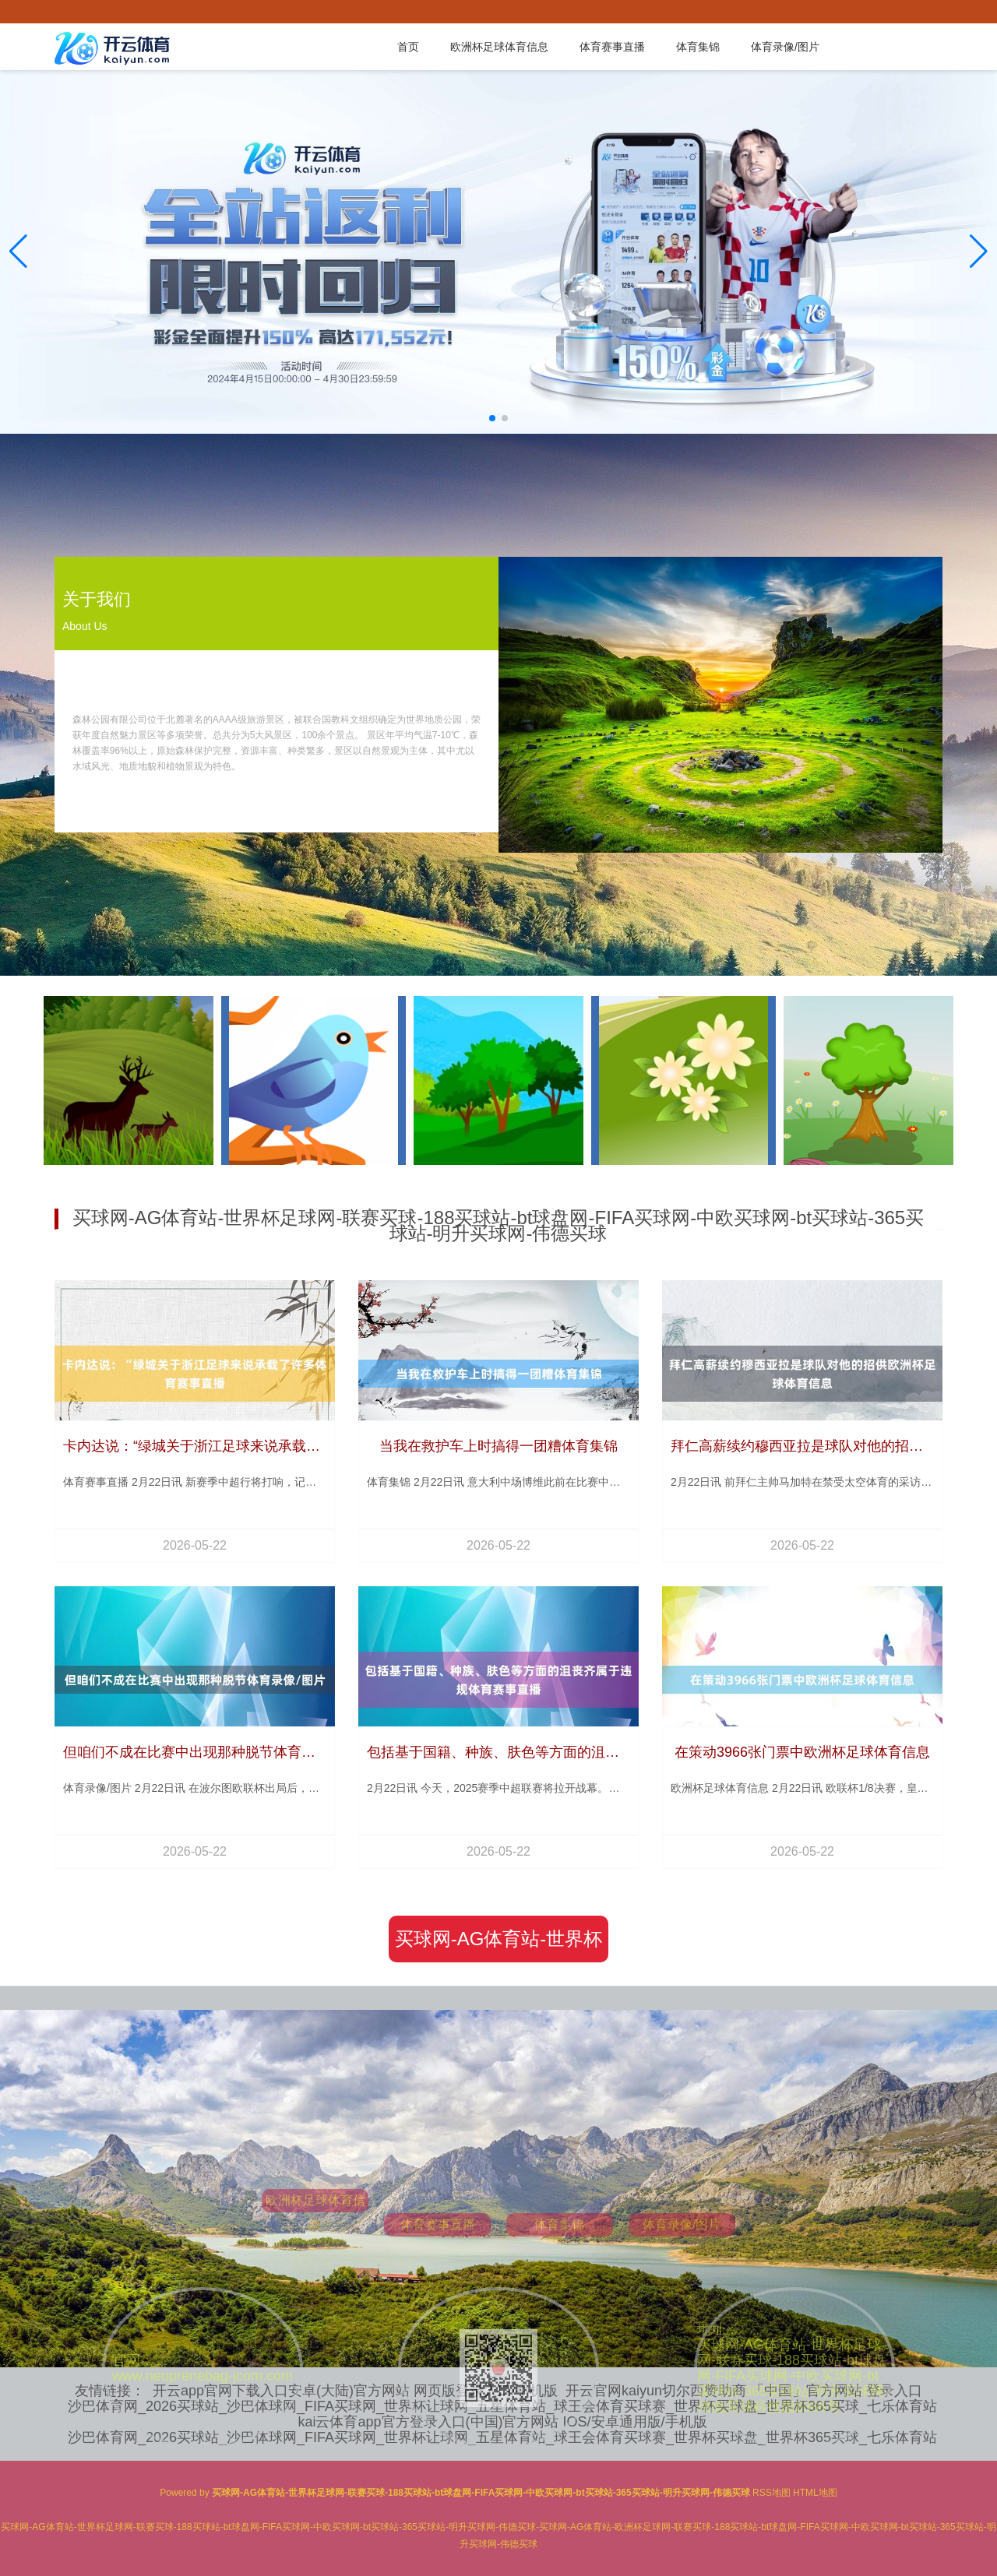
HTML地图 (815, 2492)
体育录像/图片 (785, 46)
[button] (978, 251)
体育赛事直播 (612, 46)
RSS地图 (771, 2492)
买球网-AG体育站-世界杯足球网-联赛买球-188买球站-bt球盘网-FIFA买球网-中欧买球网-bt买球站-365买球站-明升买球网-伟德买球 (498, 1945)
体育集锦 (698, 46)
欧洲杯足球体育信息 (499, 46)
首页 (408, 46)
